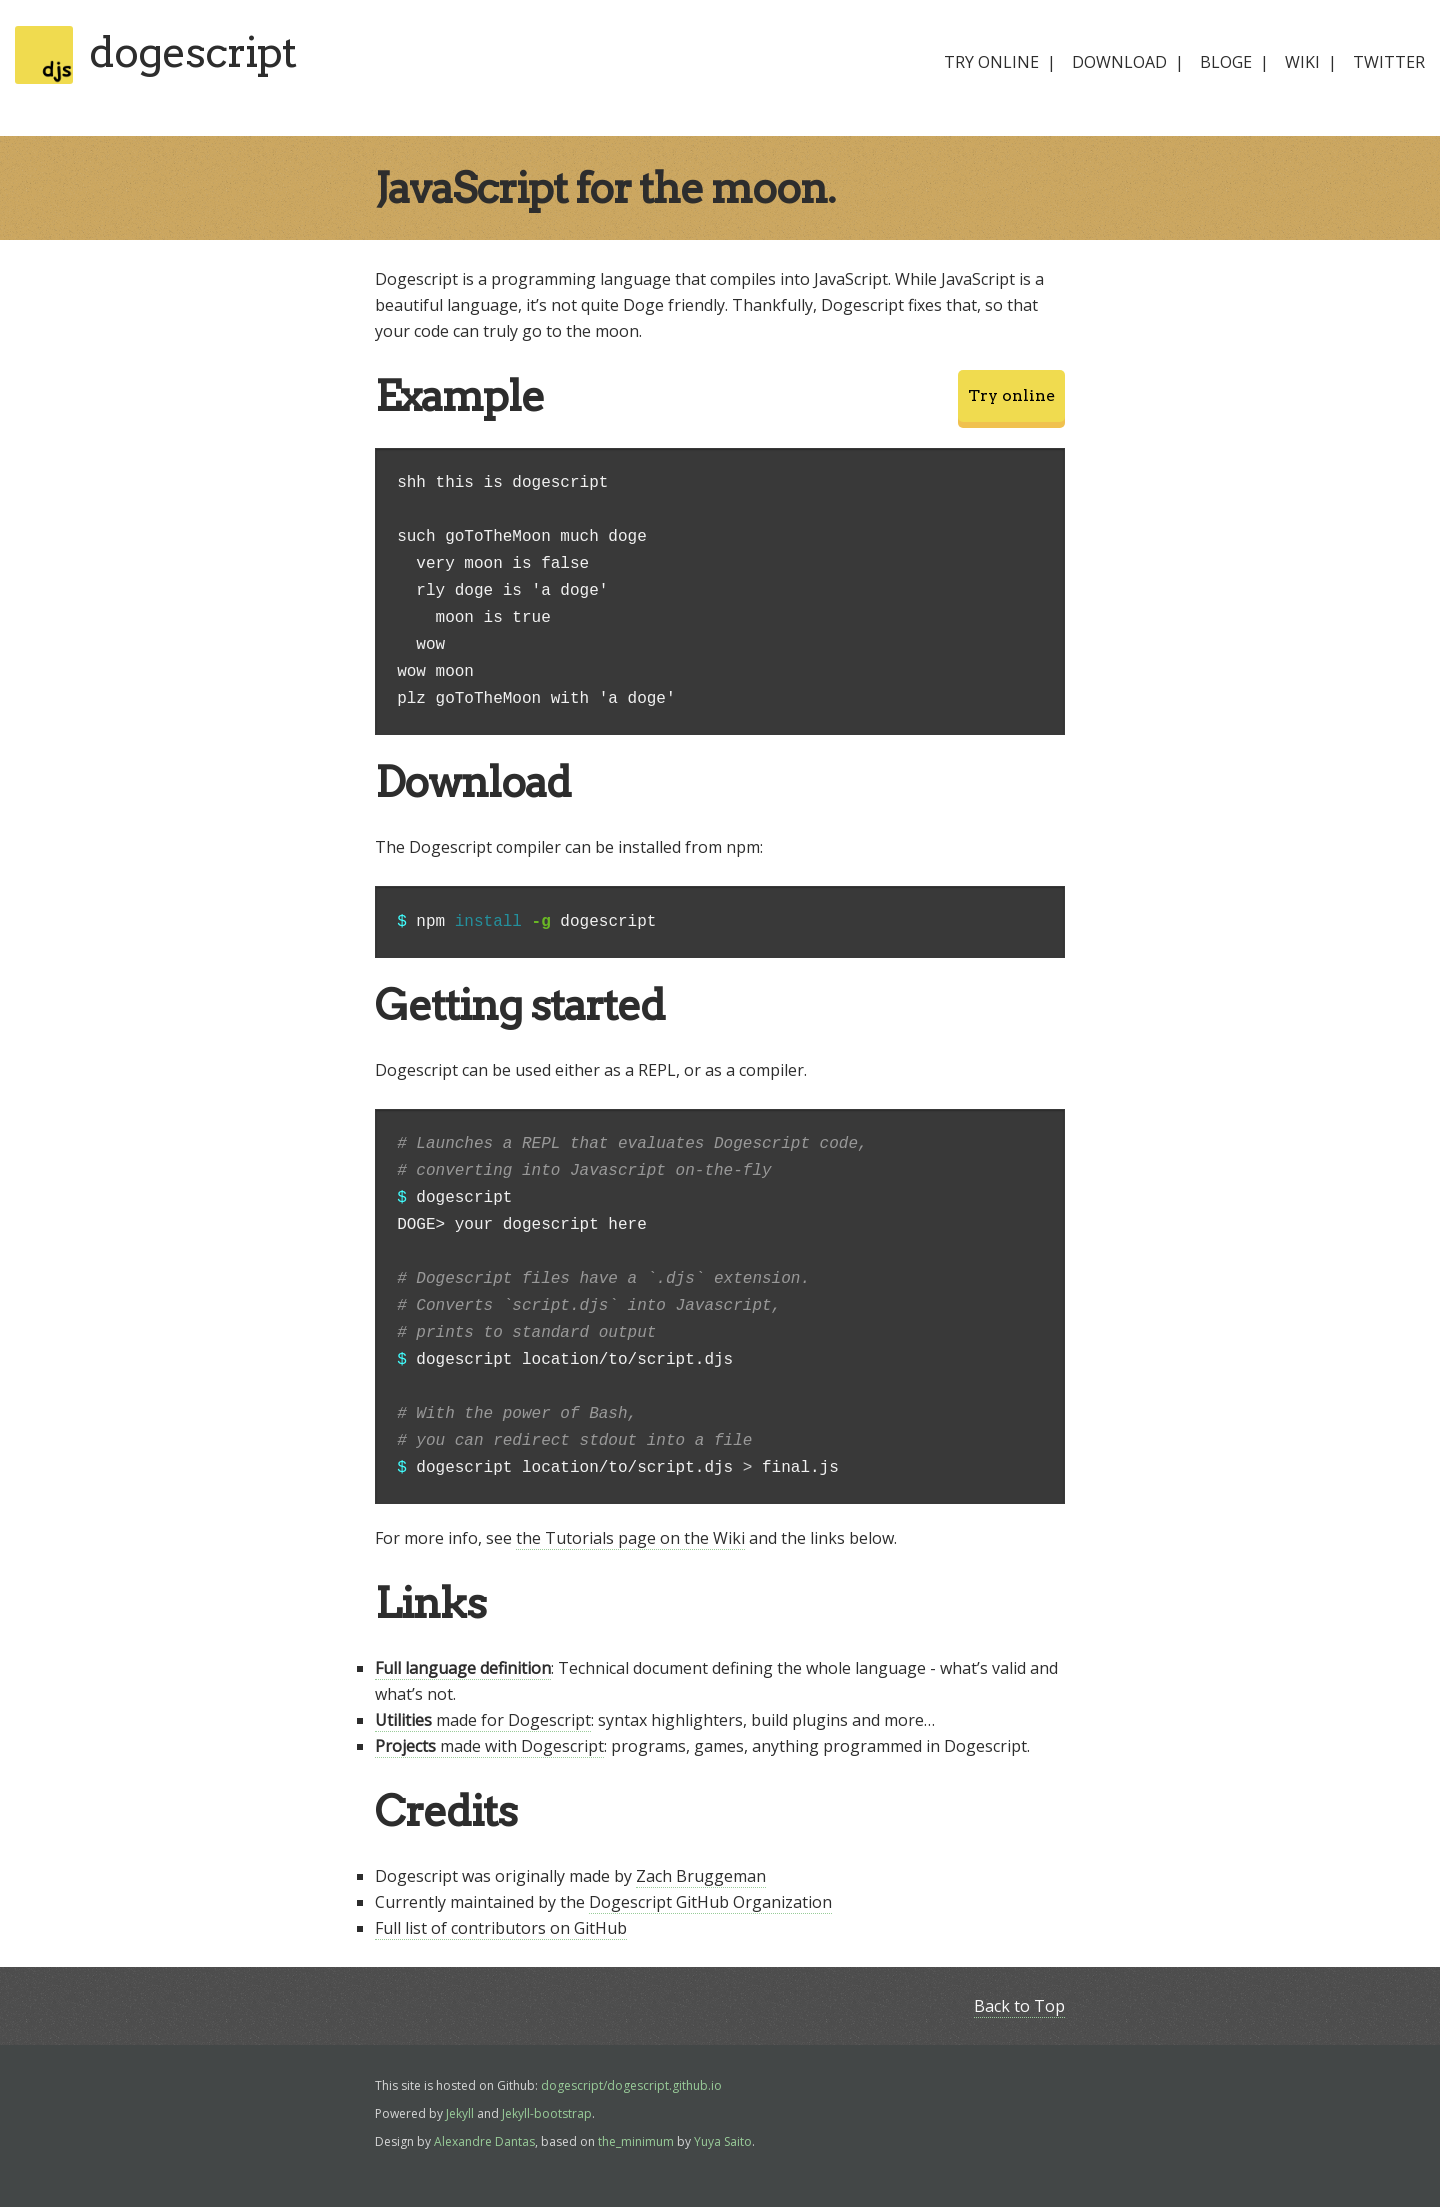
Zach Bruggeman (701, 1876)
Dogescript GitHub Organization (710, 1902)
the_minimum (636, 2141)
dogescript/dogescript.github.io (631, 2085)
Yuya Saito (723, 2141)
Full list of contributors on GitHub (501, 1928)
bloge (1226, 62)
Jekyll (460, 2113)
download (1119, 62)
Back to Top (1019, 2006)
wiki (1302, 62)
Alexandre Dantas (484, 2141)
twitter (1389, 62)
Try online (1011, 395)
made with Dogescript (489, 1746)
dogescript (192, 52)
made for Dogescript (483, 1720)
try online (991, 62)
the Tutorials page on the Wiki (630, 1538)
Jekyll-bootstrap (547, 2113)
